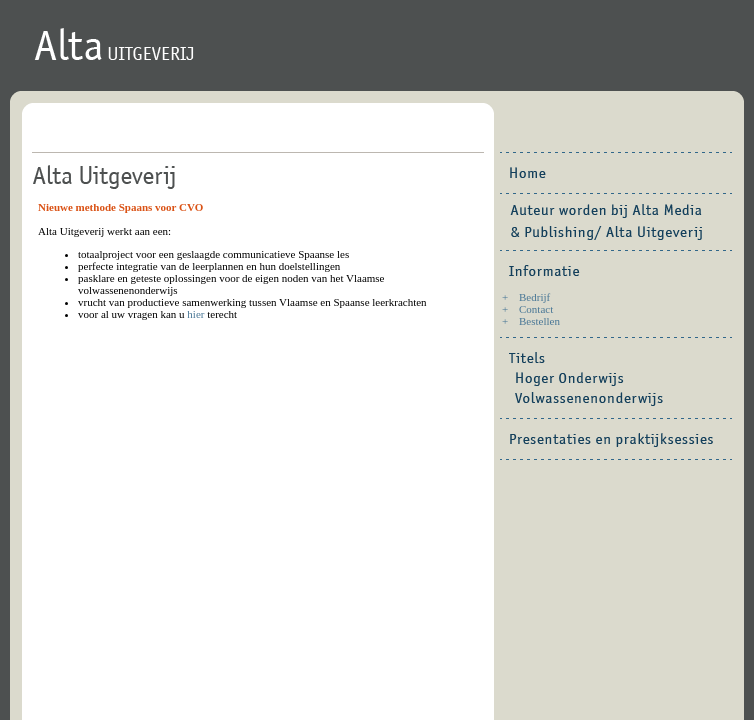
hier (195, 314)
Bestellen (539, 321)
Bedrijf (534, 297)
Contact (536, 309)
